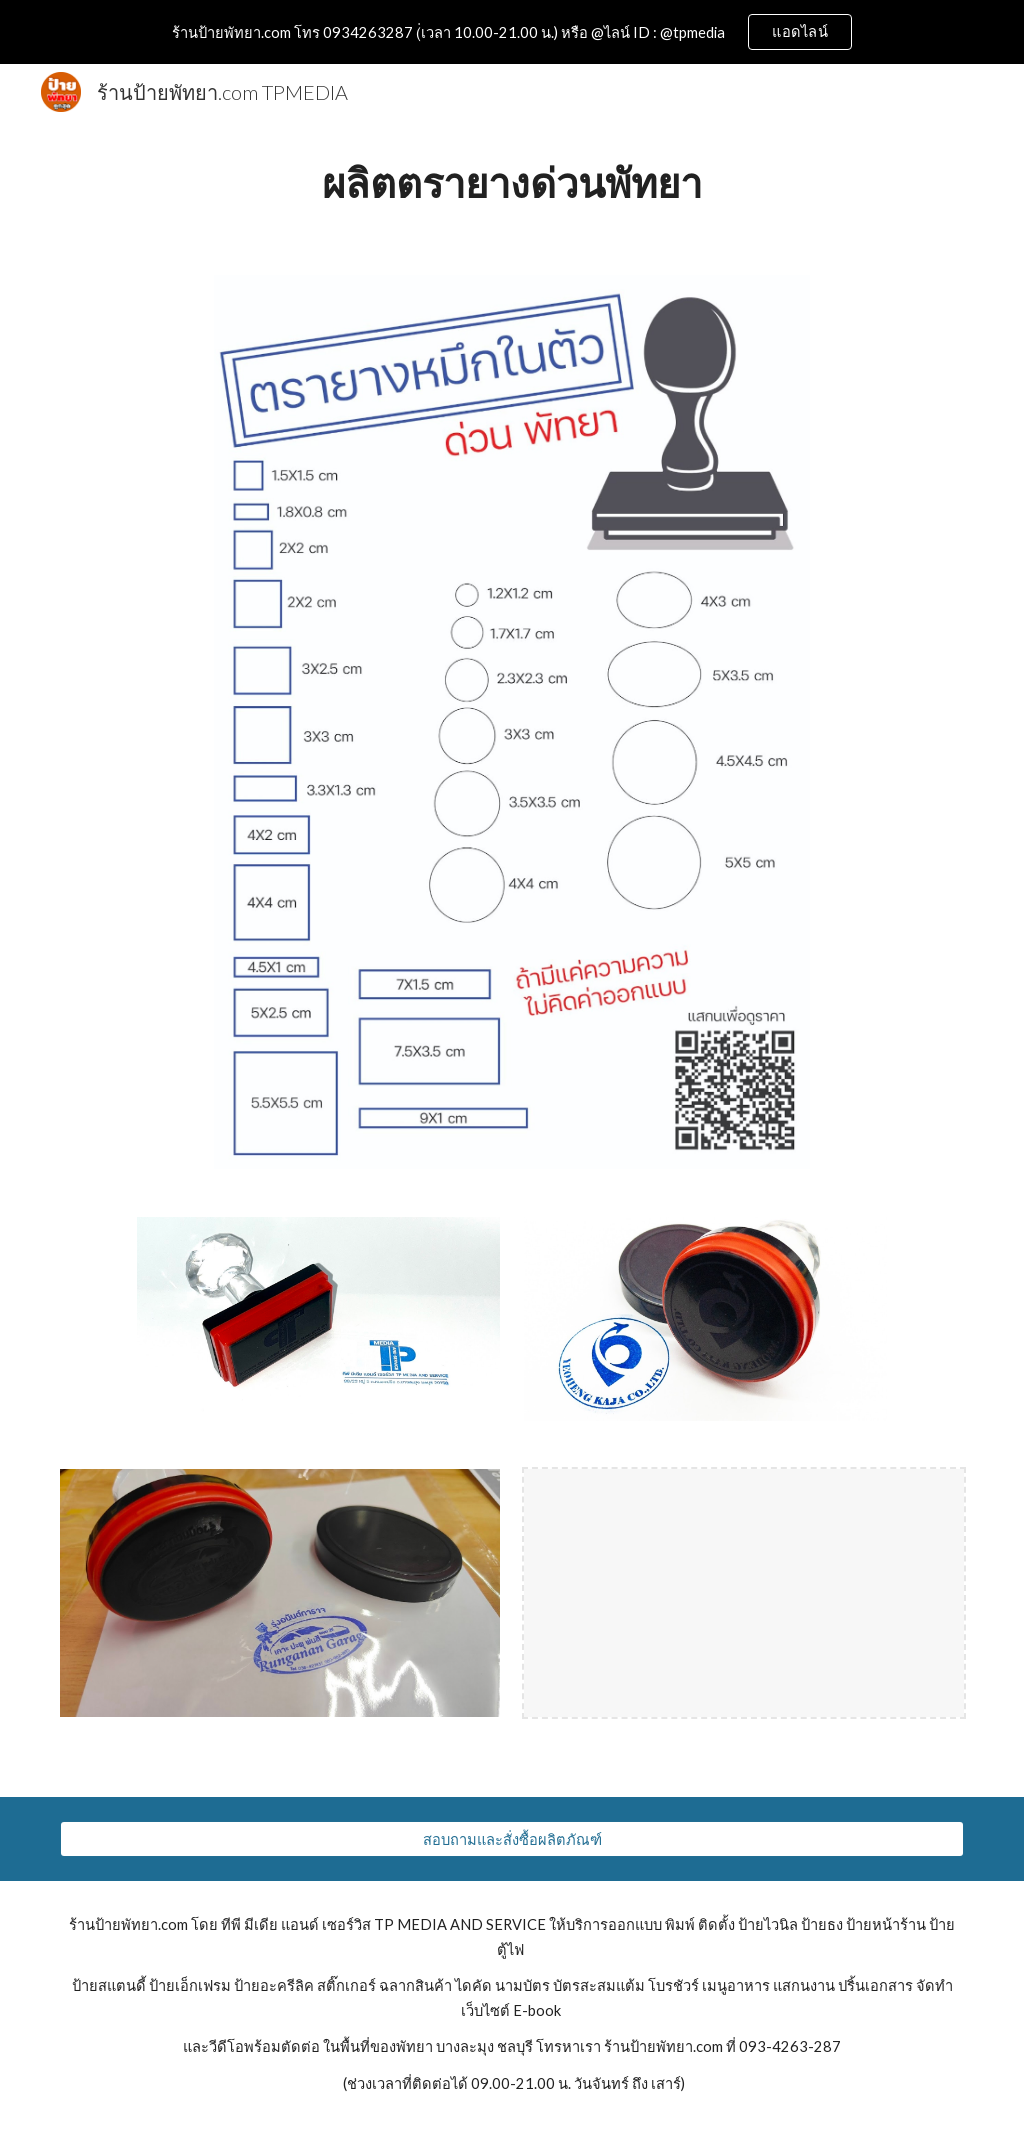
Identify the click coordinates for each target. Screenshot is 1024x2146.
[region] (512, 32)
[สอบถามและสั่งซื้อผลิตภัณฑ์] (512, 1839)
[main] (512, 185)
